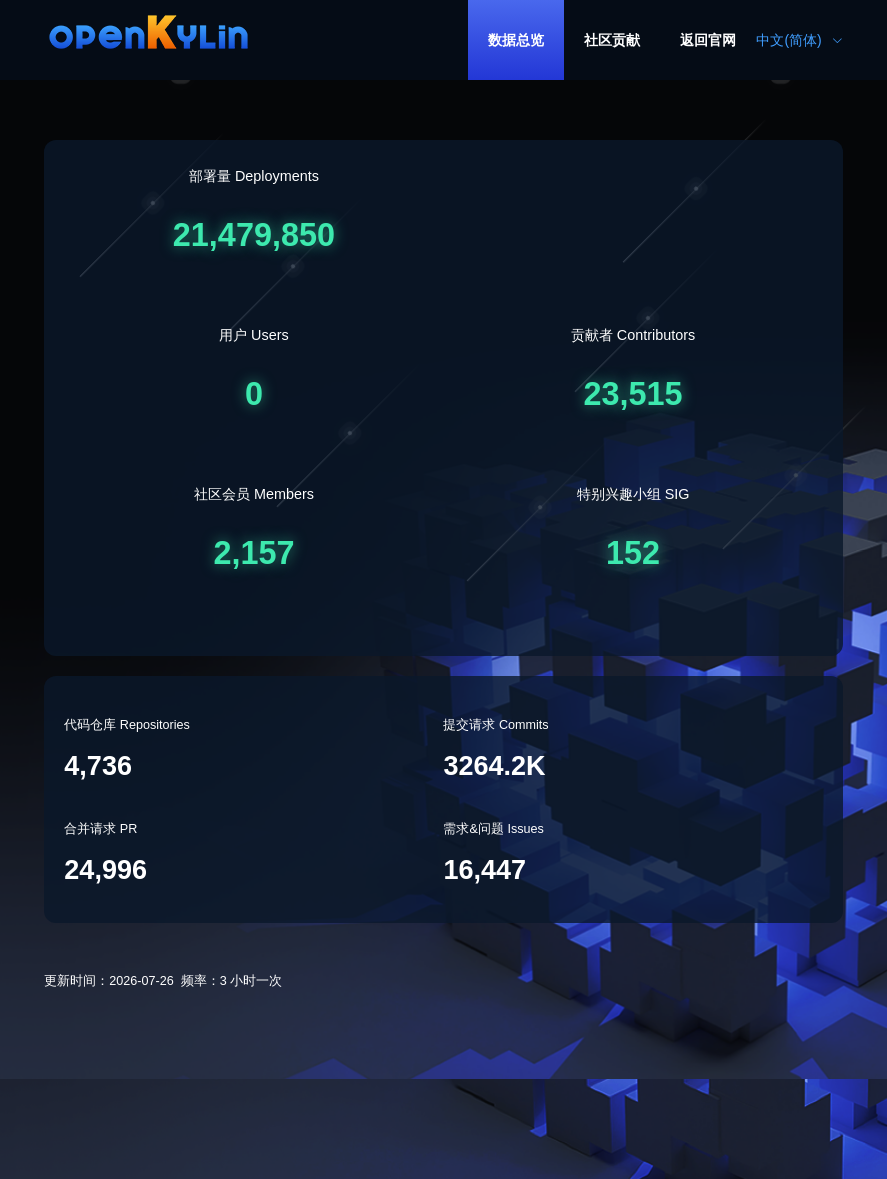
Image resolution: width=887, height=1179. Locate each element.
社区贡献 (612, 40)
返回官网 (708, 40)
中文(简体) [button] (799, 40)
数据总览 (516, 40)
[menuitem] (516, 40)
